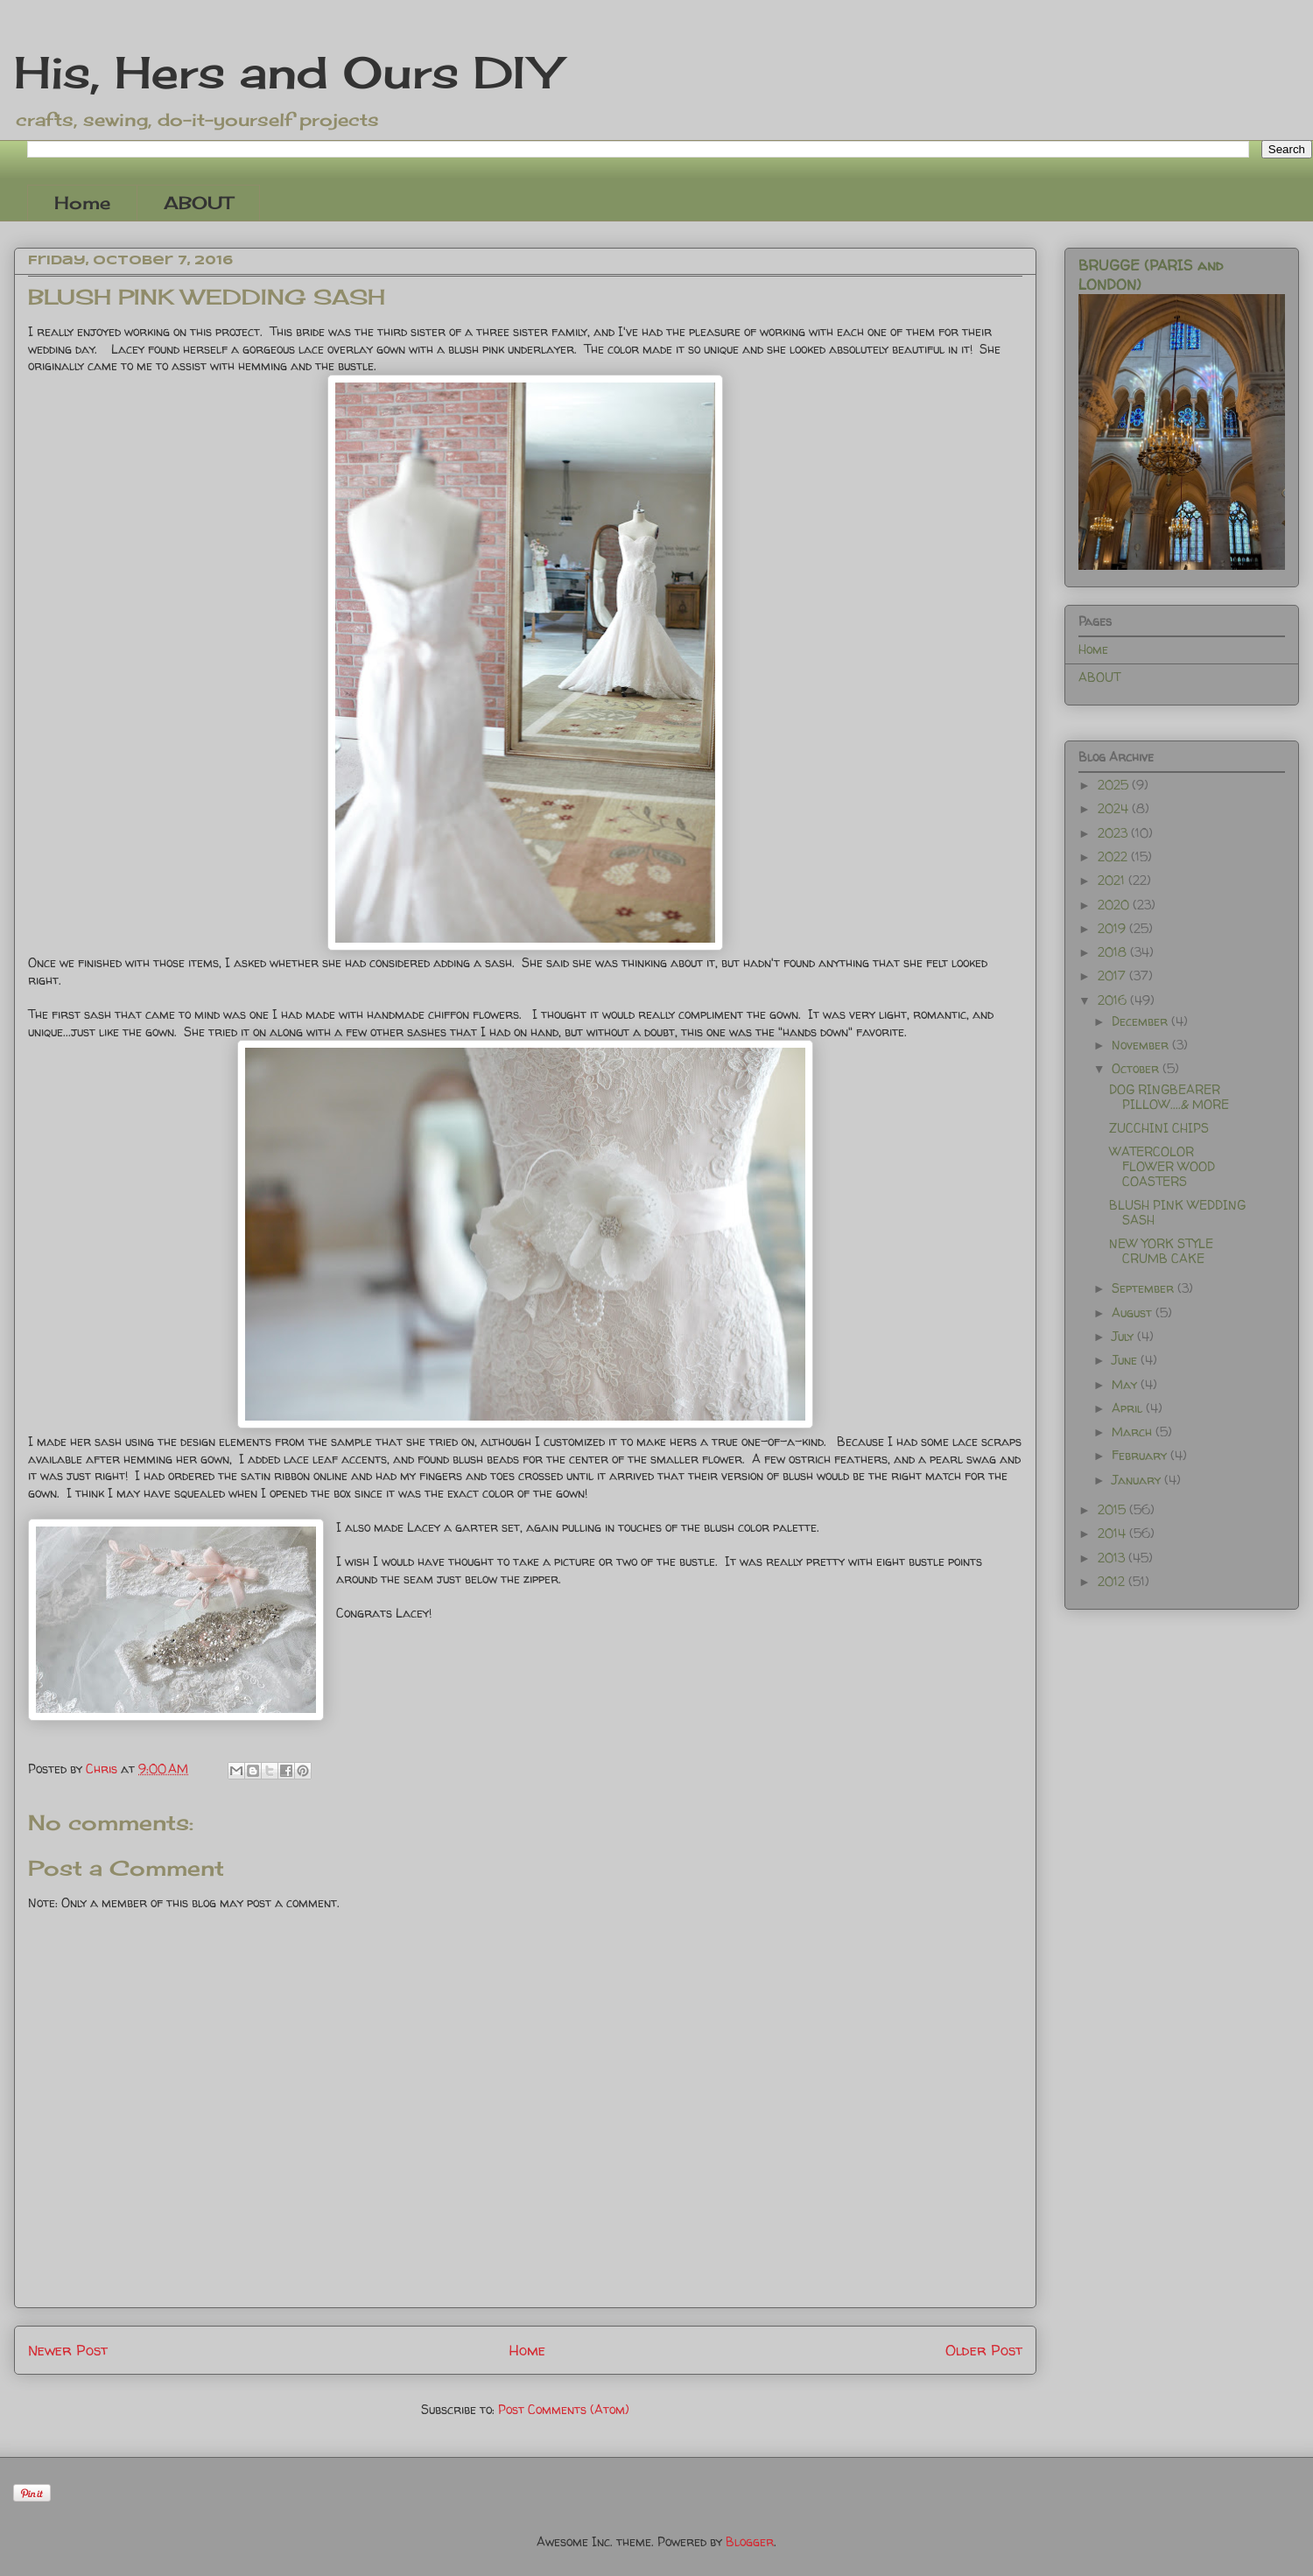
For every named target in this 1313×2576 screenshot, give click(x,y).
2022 (1114, 856)
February (1141, 1455)
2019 (1113, 928)
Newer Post (68, 2350)
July (1124, 1336)
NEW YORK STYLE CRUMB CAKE (1161, 1251)
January (1138, 1479)
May (1126, 1384)
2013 (1113, 1557)
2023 (1114, 833)
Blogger (750, 2541)
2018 (1114, 952)
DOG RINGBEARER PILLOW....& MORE (1169, 1097)
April (1129, 1408)
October (1137, 1068)
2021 (1113, 880)
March (1133, 1431)
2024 (1115, 808)
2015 (1113, 1509)
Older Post (983, 2350)
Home (82, 203)
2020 (1115, 904)
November (1142, 1044)
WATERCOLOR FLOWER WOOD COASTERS (1162, 1166)
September (1144, 1288)
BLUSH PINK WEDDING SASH (1177, 1212)
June (1126, 1359)
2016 (1114, 1000)
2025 (1115, 784)
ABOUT (198, 203)
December (1141, 1021)
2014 (1113, 1533)
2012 (1113, 1581)
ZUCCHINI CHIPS (1159, 1128)
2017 (1113, 975)
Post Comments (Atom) (563, 2409)
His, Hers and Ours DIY (286, 72)
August (1133, 1312)
